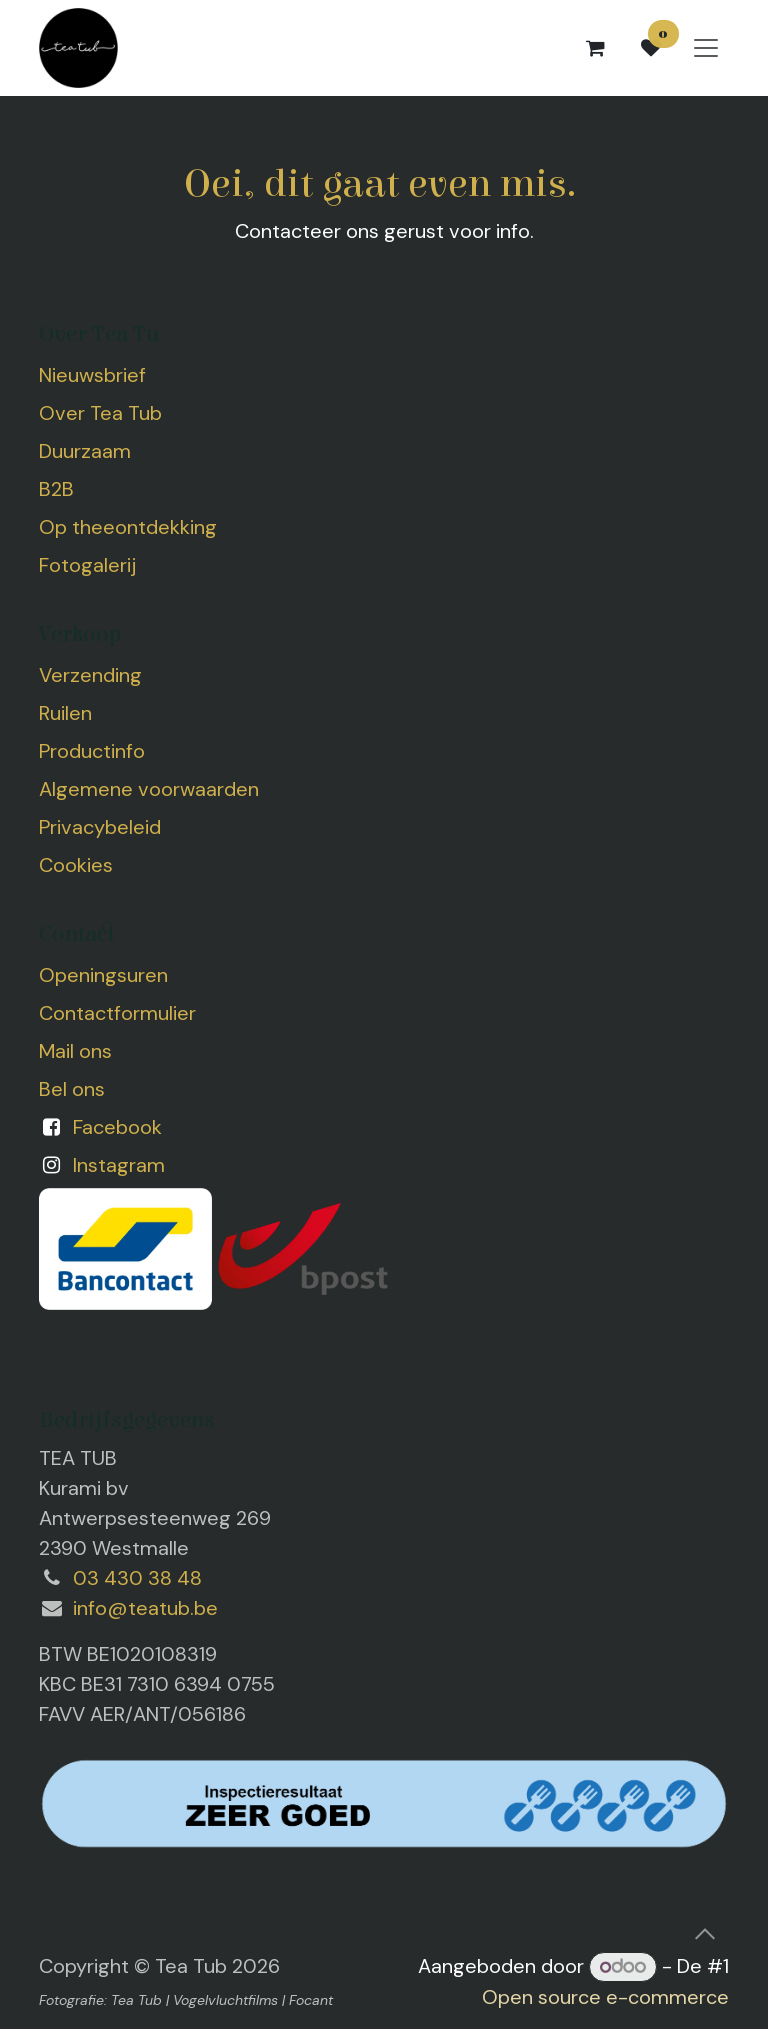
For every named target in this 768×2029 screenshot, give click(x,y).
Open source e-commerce (605, 1997)
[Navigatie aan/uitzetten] (706, 48)
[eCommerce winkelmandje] (595, 48)
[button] (705, 1934)
